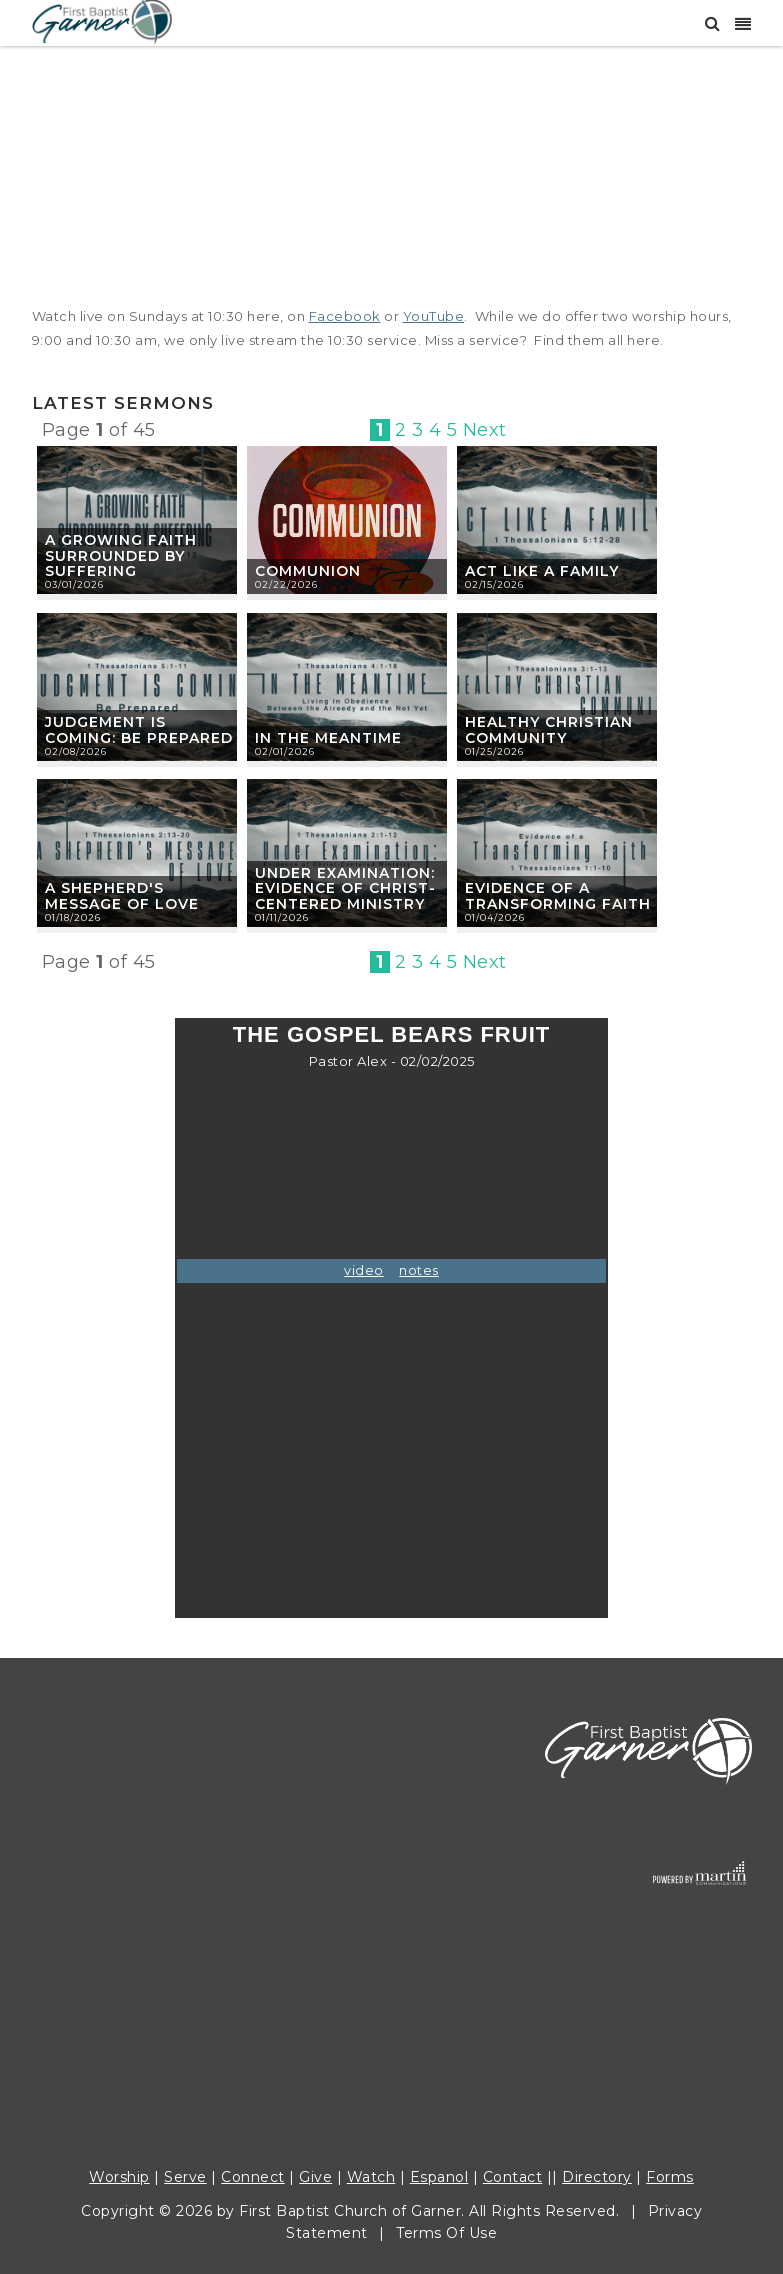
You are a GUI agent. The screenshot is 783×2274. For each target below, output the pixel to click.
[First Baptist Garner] (102, 20)
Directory (597, 2177)
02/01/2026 (285, 751)
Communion (308, 571)
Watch (371, 2177)
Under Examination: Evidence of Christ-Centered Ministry (345, 889)
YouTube (434, 316)
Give (315, 2177)
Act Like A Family (542, 571)
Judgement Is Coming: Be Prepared (139, 730)
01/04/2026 (495, 917)
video (364, 1270)
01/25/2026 (494, 751)
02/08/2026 (76, 751)
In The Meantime (328, 738)
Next (485, 430)
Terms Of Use (446, 2233)
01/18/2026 (73, 917)
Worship (119, 2177)
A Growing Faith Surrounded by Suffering (121, 556)
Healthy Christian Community (549, 730)
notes (419, 1270)
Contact (513, 2177)
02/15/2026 (494, 584)
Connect (253, 2177)
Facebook (345, 316)
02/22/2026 (286, 584)
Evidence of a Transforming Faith (558, 896)
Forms (670, 2177)
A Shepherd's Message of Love (122, 896)
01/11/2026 (282, 917)
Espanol (439, 2177)
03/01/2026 (74, 584)
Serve (185, 2177)
